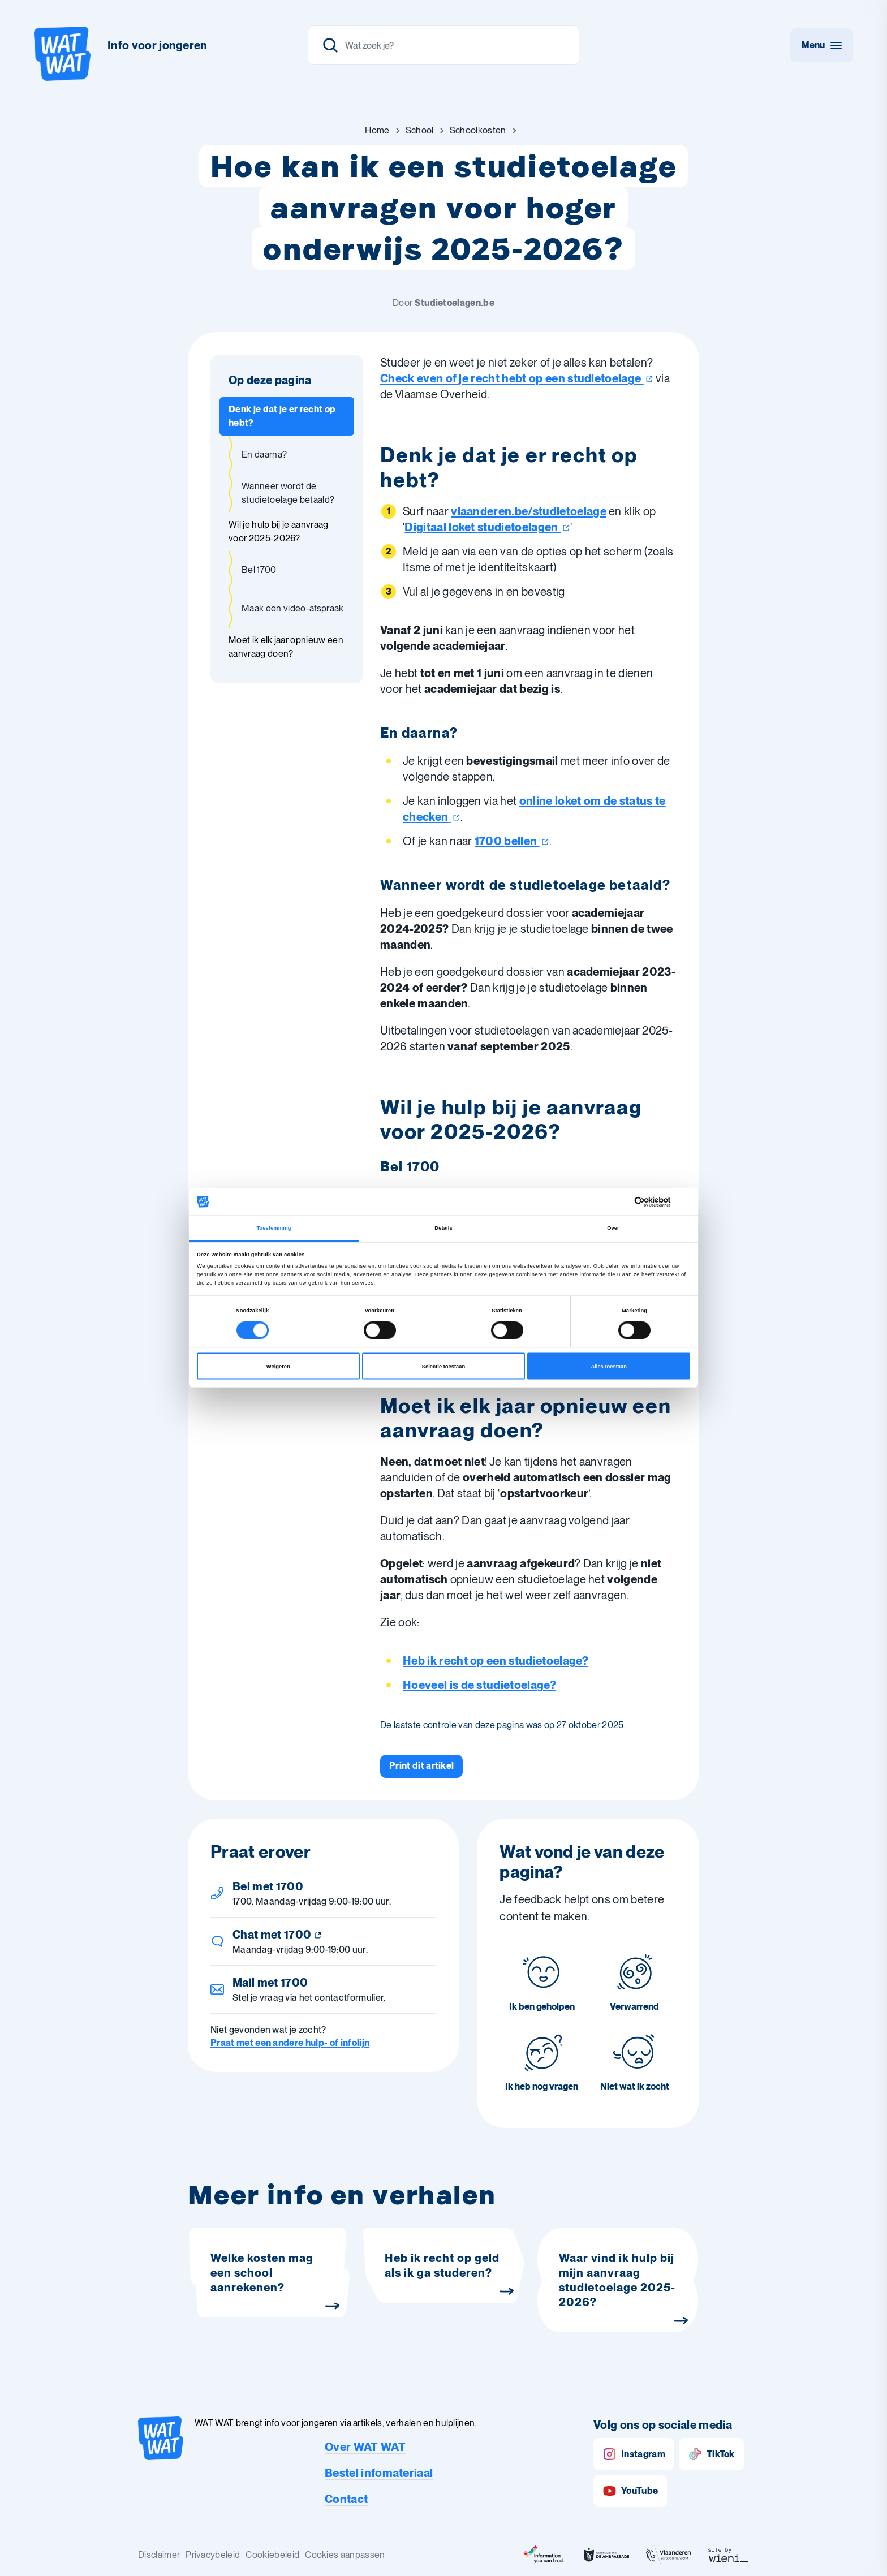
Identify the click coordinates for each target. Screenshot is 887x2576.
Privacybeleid (213, 2554)
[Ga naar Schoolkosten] (478, 130)
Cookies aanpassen (345, 2554)
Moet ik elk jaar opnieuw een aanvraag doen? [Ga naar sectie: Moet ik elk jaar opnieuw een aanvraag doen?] (286, 647)
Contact (346, 2499)
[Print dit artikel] (421, 1766)
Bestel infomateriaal (379, 2473)
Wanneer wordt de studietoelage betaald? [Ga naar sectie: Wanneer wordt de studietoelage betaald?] (288, 493)
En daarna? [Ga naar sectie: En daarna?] (264, 454)
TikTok (711, 2454)
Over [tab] (613, 1228)
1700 (512, 841)
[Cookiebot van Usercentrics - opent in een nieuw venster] (640, 1201)
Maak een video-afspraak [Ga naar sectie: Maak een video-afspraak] (292, 608)
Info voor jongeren (157, 45)
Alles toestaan (608, 1366)
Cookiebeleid (272, 2554)
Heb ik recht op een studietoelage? (495, 1661)
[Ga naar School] (420, 130)
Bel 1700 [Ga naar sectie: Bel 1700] (259, 570)
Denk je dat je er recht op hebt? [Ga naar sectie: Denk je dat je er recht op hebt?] (282, 416)
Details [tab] (443, 1228)
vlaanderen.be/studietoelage (528, 511)
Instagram (633, 2454)
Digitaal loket (487, 527)
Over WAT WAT (365, 2447)
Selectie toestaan (443, 1366)
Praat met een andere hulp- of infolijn (289, 2042)
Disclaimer (159, 2554)
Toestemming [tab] (273, 1228)
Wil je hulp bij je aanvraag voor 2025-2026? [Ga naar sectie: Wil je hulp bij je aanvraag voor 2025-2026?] (279, 531)
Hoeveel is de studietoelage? (479, 1685)
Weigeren (278, 1366)
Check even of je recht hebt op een (516, 378)
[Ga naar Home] (377, 130)
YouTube (630, 2491)
